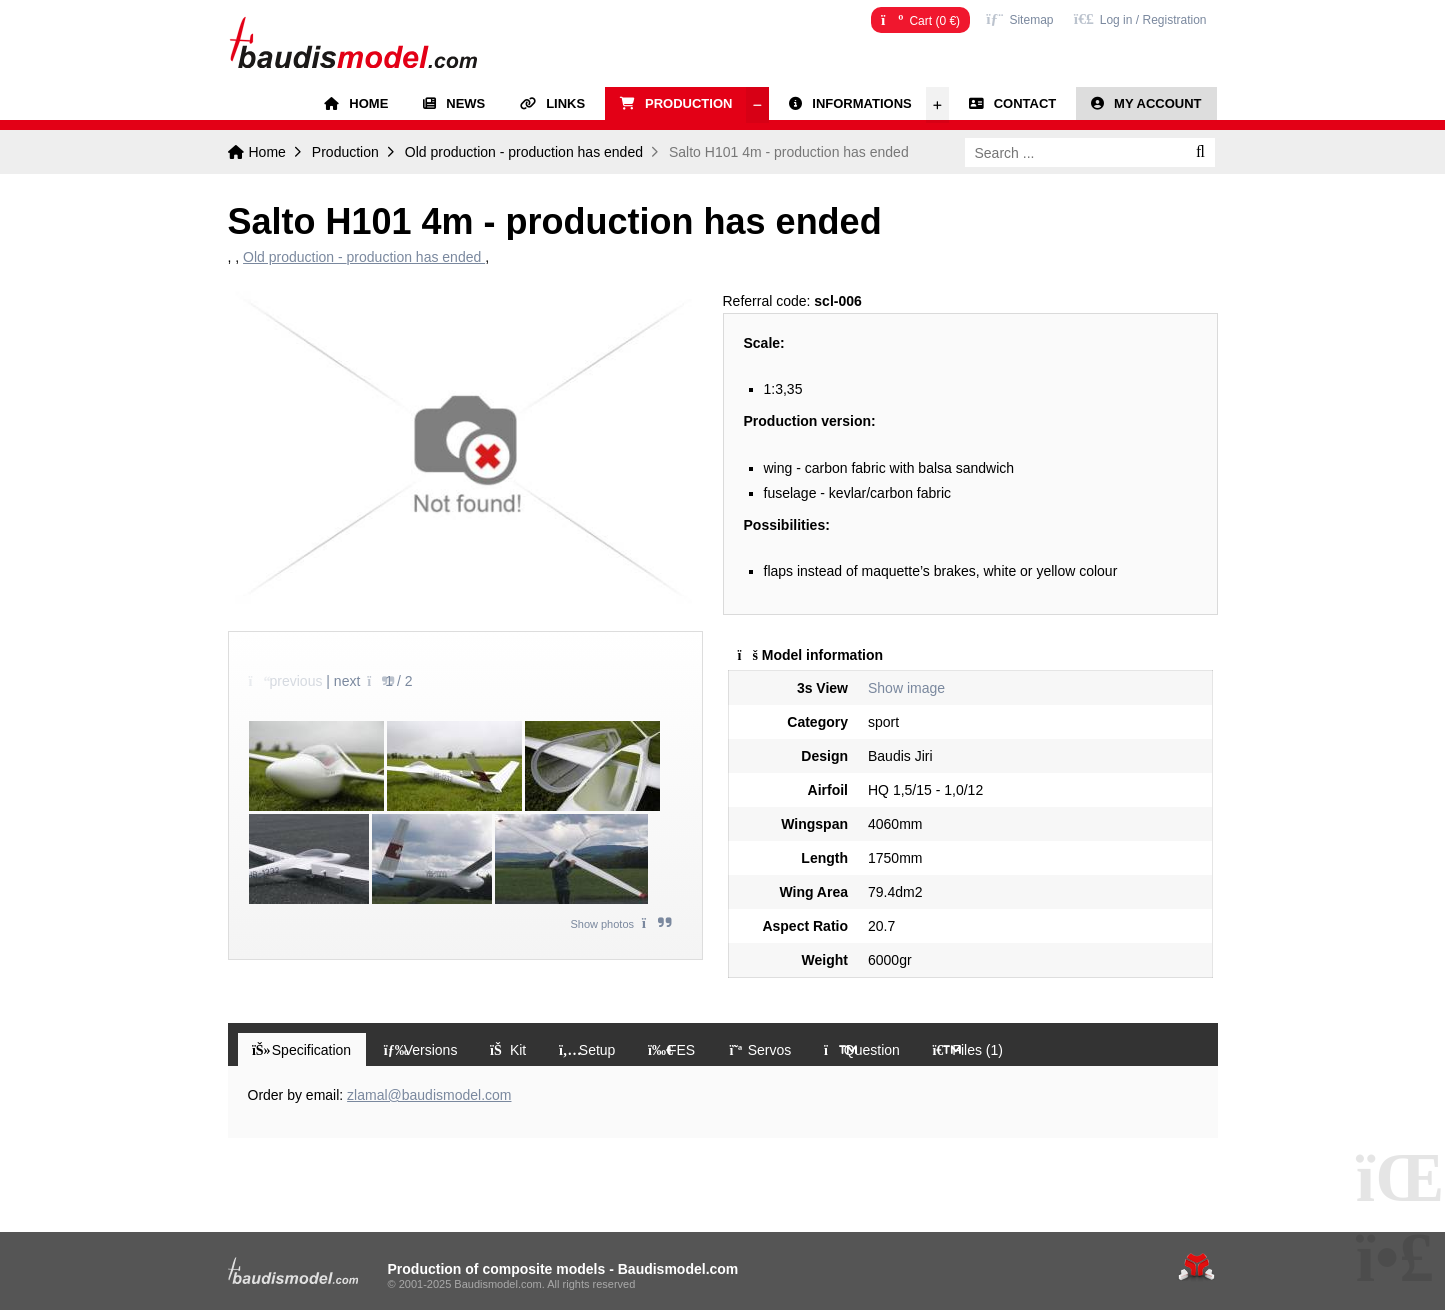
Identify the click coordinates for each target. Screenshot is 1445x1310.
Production (688, 103)
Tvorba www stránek (1196, 1267)
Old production (524, 152)
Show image (906, 688)
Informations (861, 103)
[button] (1140, 18)
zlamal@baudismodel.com (429, 1096)
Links (565, 103)
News (465, 103)
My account (1157, 103)
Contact (1025, 103)
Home (353, 41)
